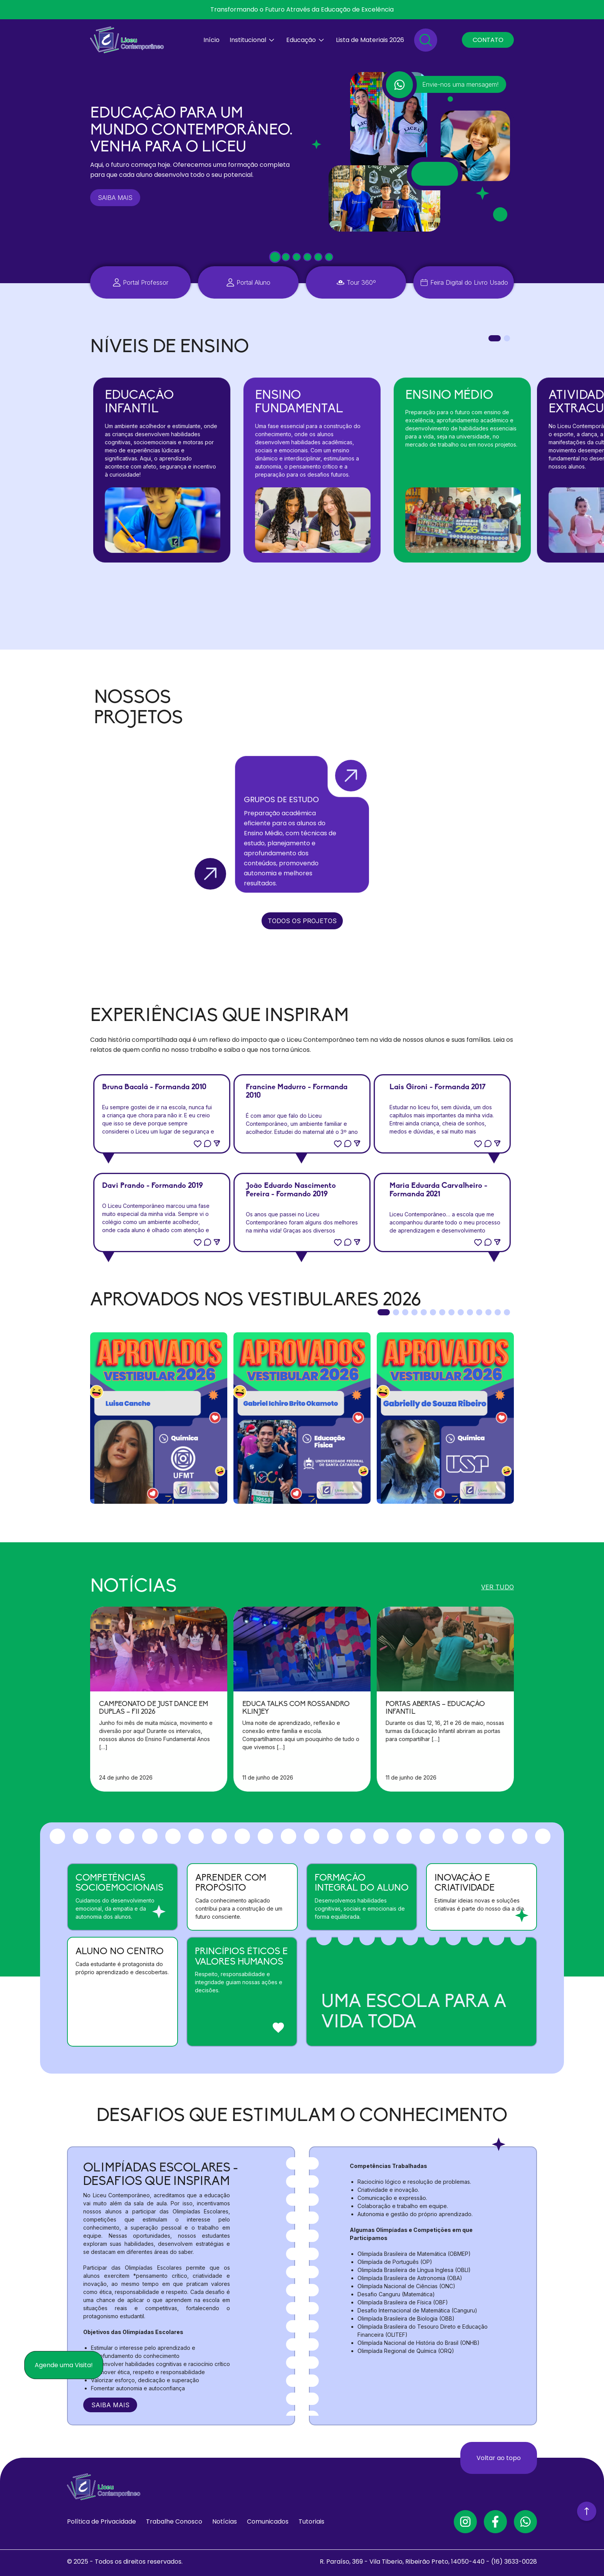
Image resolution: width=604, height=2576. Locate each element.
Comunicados (268, 2521)
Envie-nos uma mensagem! (460, 84)
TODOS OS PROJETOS (302, 921)
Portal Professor (145, 282)
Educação (301, 39)
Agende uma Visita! (64, 2365)
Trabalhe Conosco (174, 2521)
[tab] (275, 257)
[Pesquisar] (425, 40)
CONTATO (488, 39)
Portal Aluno (253, 282)
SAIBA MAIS (115, 198)
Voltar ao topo (498, 2457)
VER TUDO (497, 1587)
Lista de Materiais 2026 (370, 39)
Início (211, 39)
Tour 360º (361, 282)
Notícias (224, 2521)
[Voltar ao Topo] (586, 2509)
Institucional (248, 39)
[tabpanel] (162, 470)
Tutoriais (311, 2521)
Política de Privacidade (101, 2521)
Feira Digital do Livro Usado (469, 282)
